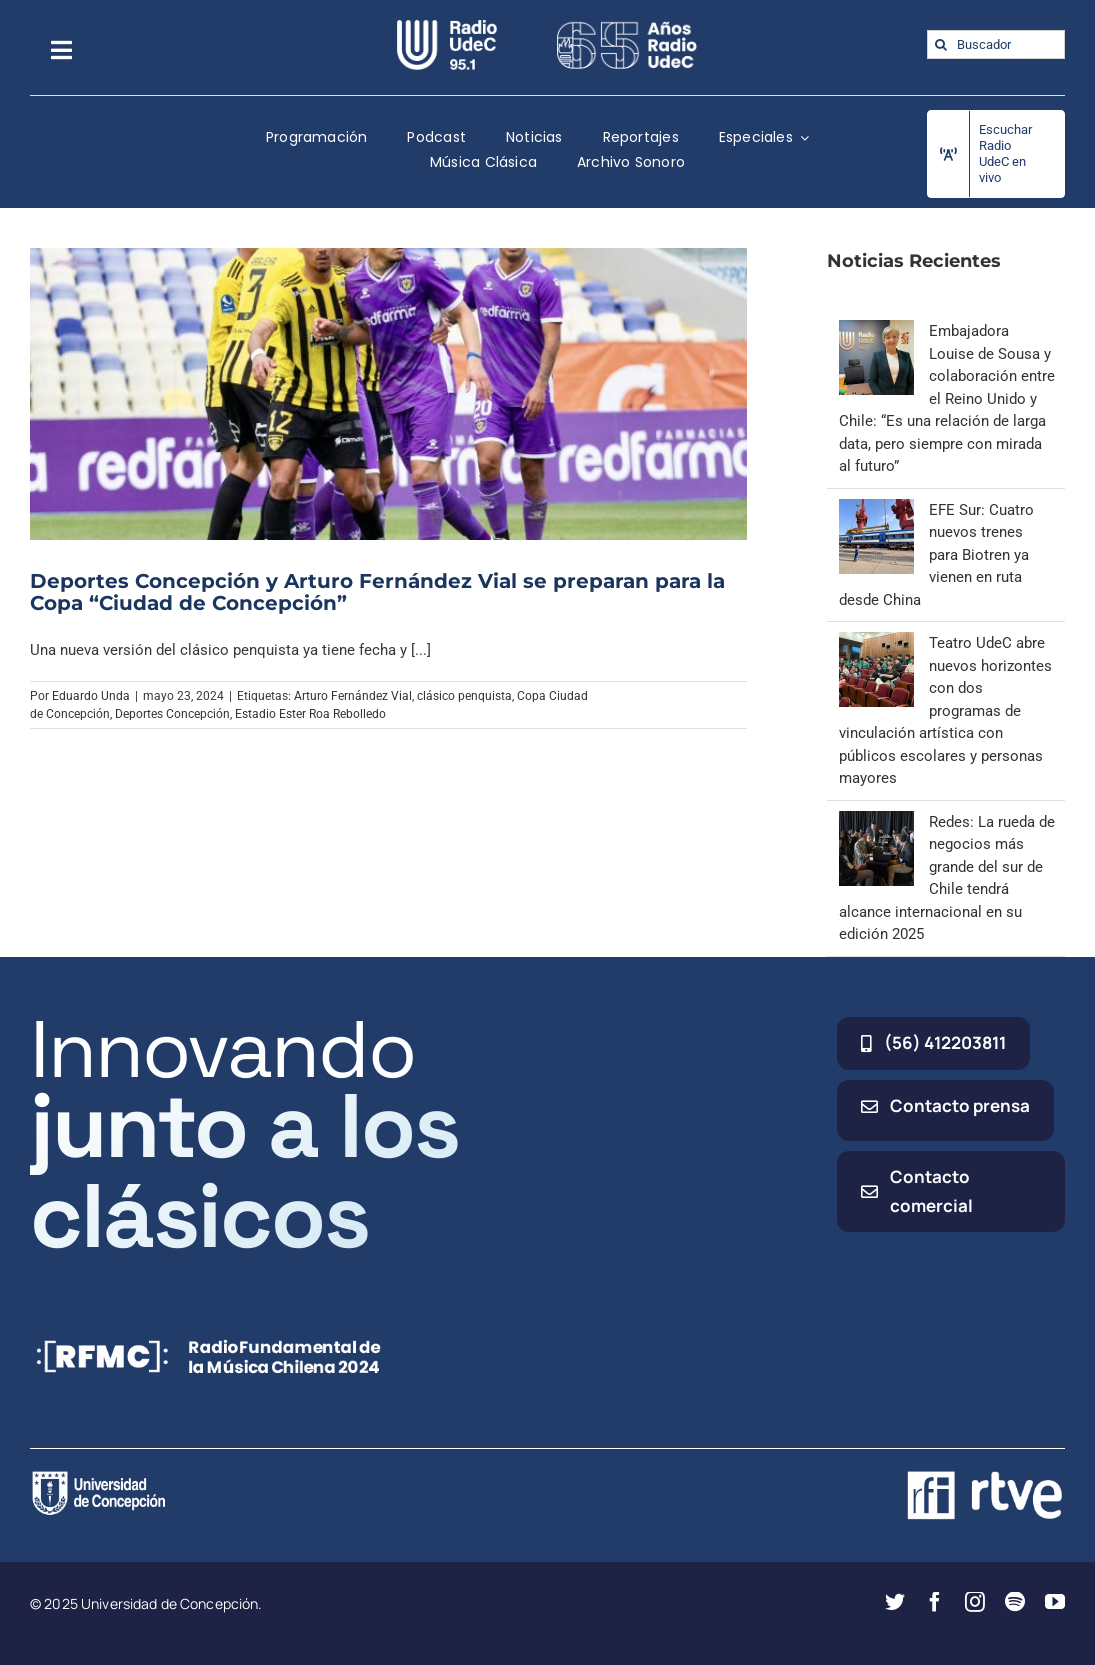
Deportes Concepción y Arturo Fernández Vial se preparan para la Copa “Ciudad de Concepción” (377, 592)
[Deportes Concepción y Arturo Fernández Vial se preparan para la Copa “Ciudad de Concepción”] (388, 393)
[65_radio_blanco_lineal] (627, 27)
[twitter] (895, 1602)
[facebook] (935, 1602)
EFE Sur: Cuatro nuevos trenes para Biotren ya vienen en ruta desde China (936, 555)
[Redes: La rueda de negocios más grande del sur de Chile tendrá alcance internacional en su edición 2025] (876, 822)
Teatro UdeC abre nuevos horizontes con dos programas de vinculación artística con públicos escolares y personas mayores (945, 710)
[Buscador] (996, 44)
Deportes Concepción (172, 714)
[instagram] (975, 1602)
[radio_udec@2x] (447, 27)
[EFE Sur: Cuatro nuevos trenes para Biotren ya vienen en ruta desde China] (876, 510)
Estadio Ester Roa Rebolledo (310, 714)
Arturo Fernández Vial (353, 696)
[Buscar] (941, 44)
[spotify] (1015, 1602)
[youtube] (1055, 1602)
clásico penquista (464, 696)
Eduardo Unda (91, 696)
